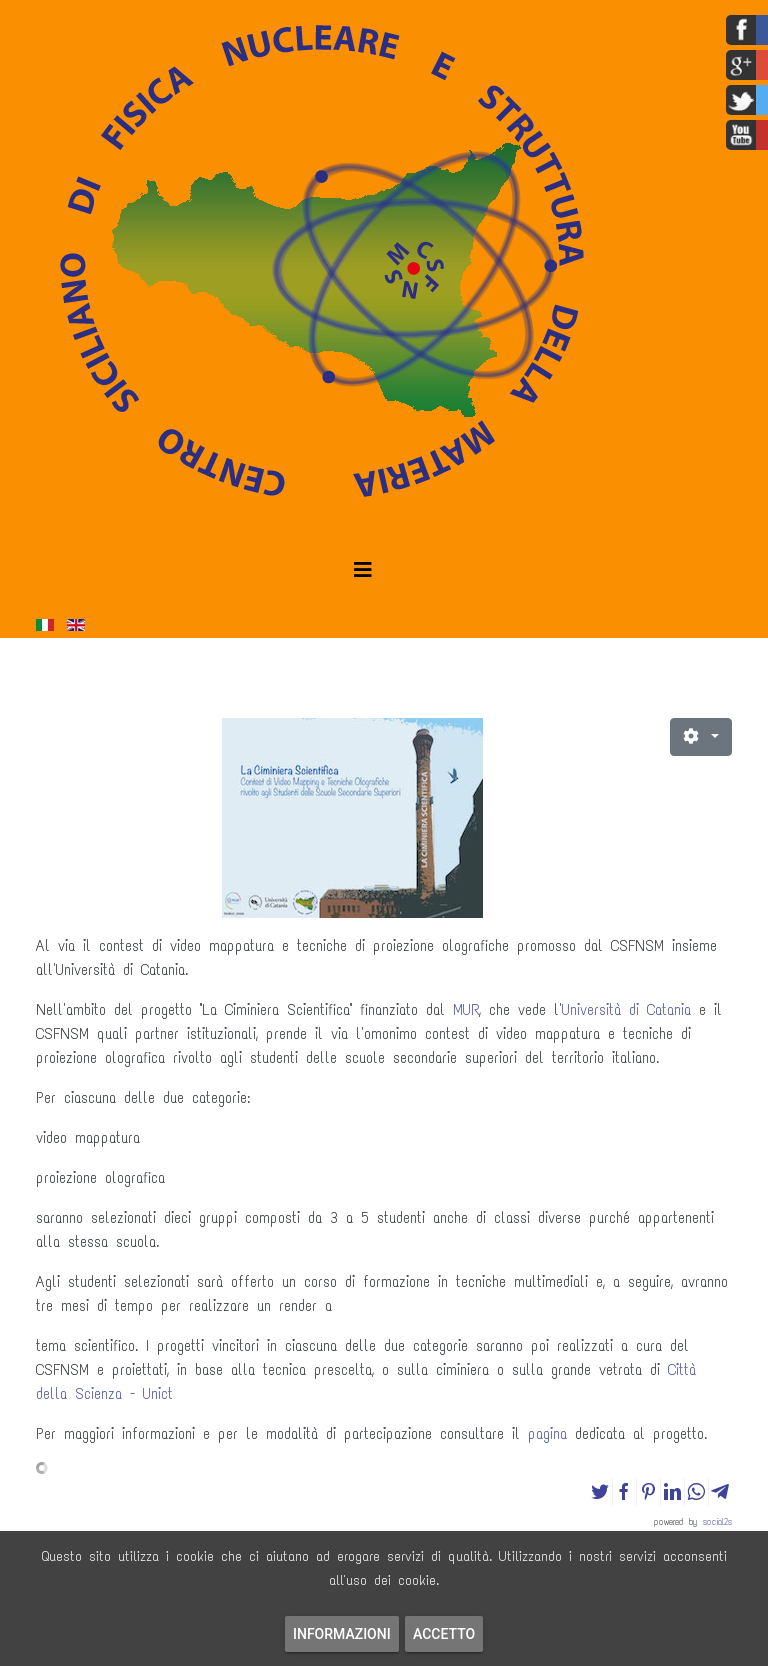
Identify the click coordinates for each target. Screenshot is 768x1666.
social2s (717, 1521)
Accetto (444, 1634)
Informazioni (342, 1634)
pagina (547, 1434)
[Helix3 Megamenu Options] (363, 570)
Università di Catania (626, 1010)
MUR (466, 1010)
